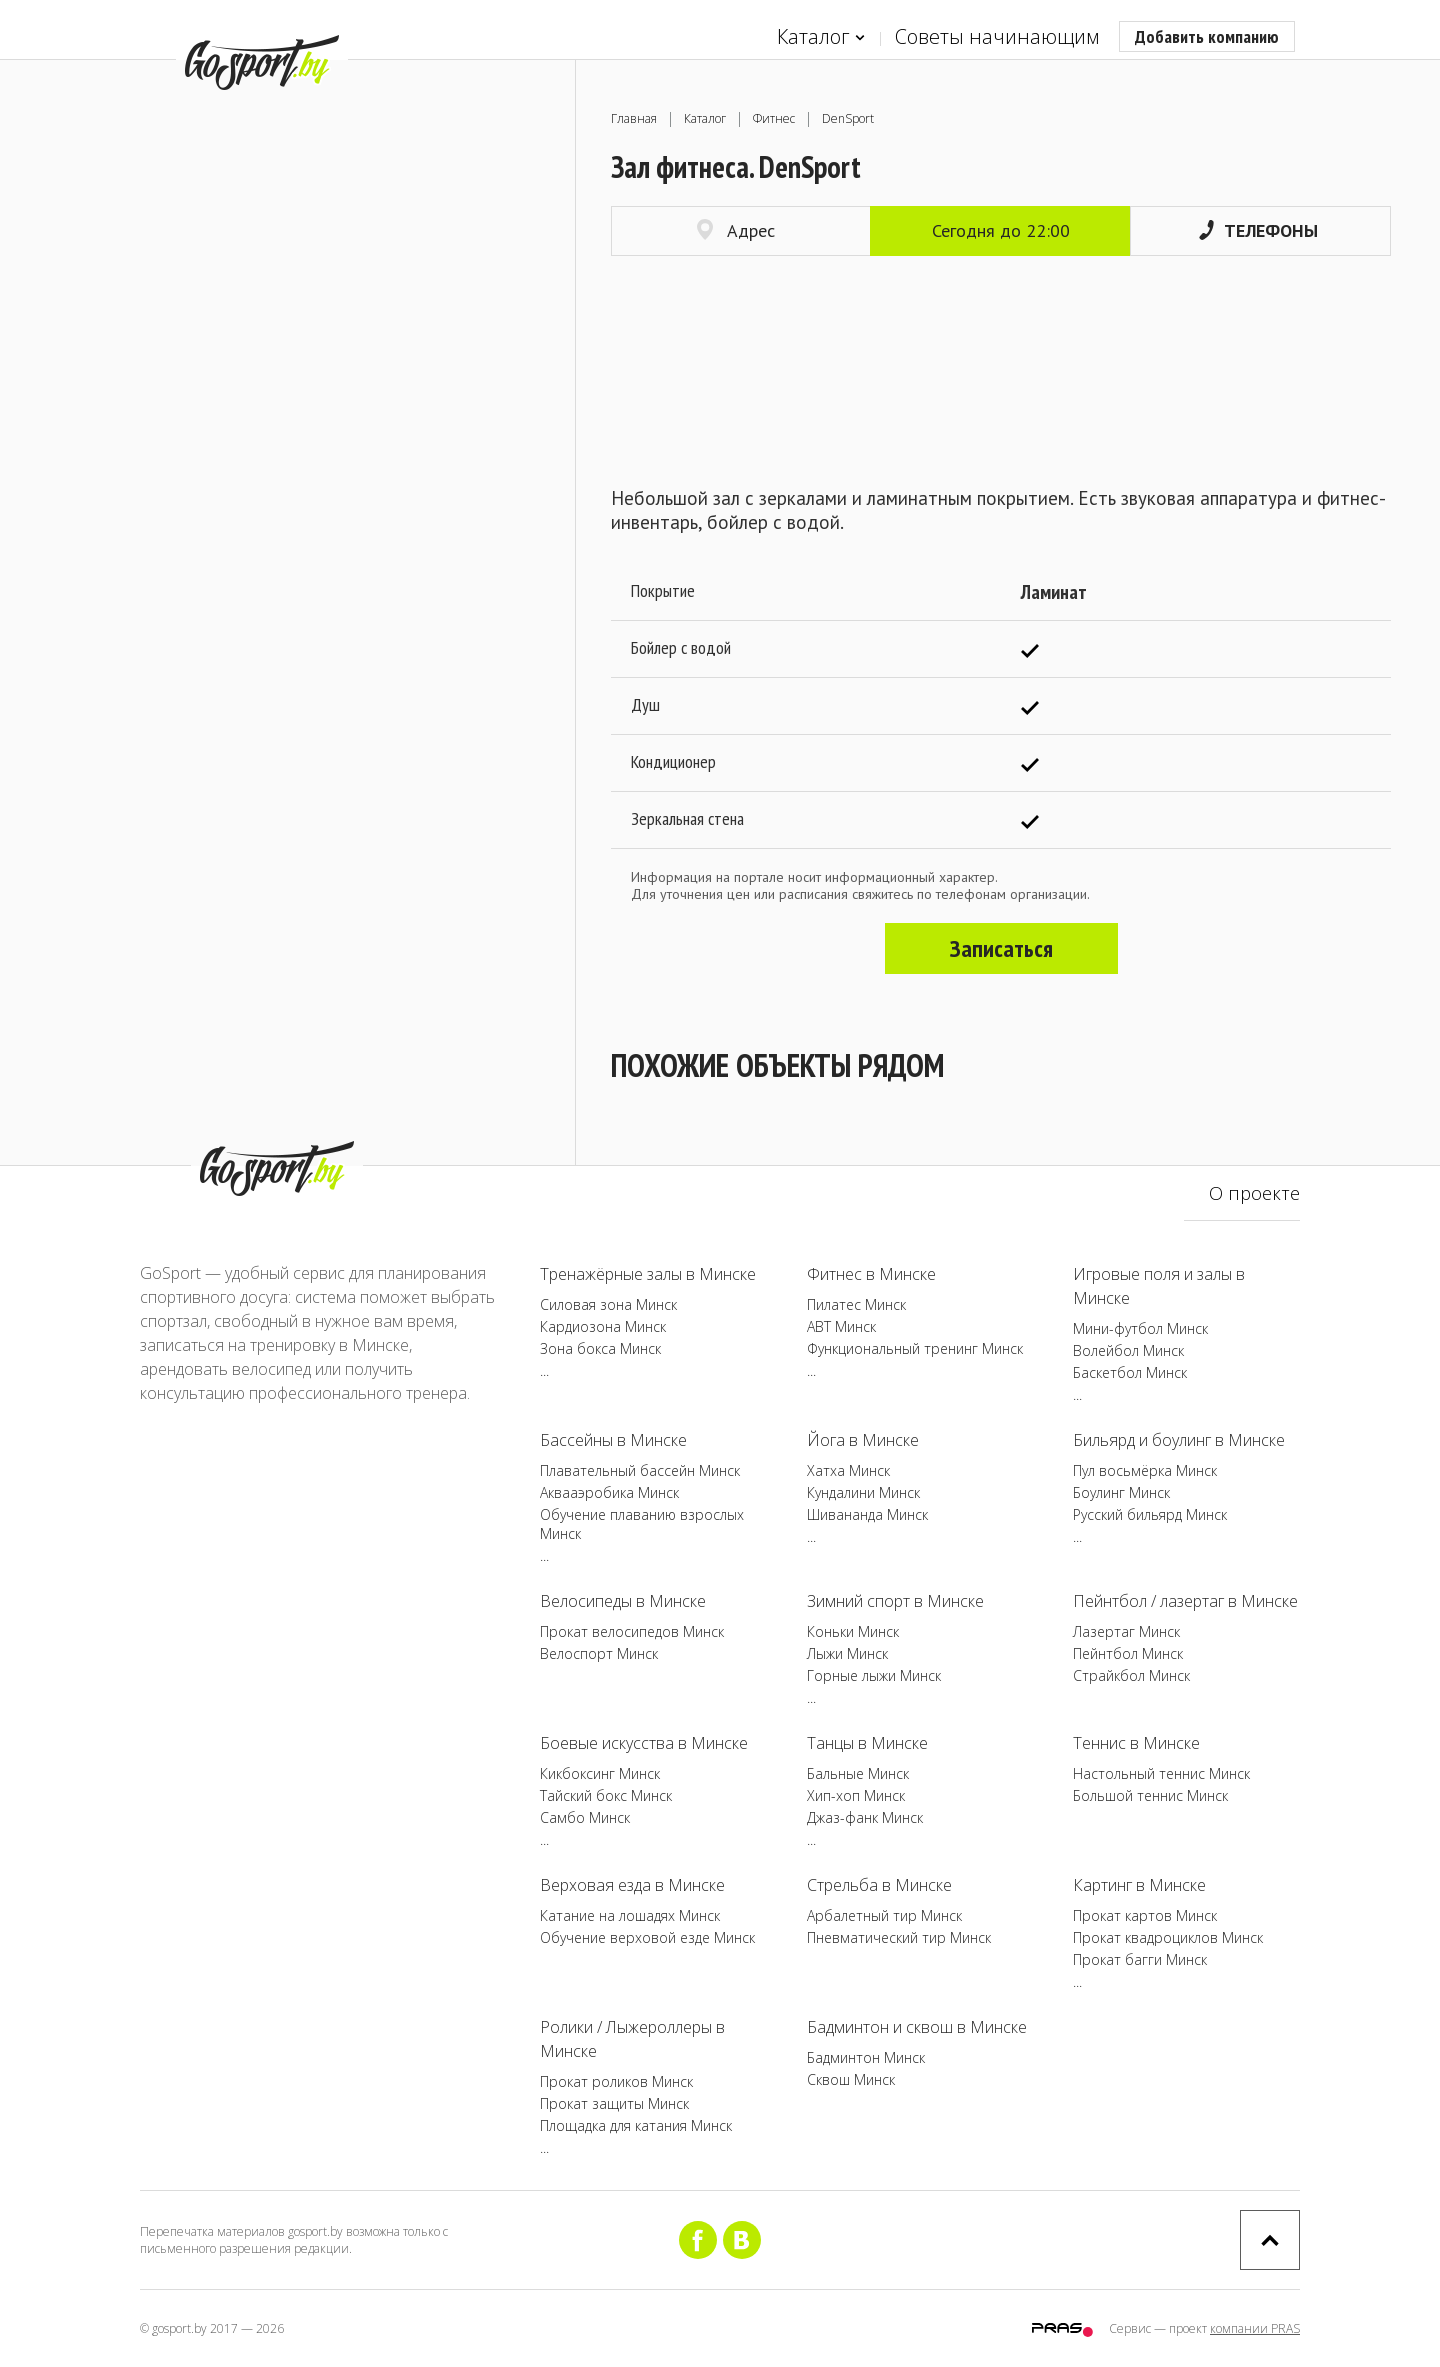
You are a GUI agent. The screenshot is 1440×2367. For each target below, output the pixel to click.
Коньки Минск (853, 1631)
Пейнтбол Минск (1128, 1653)
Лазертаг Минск (1126, 1631)
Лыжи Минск (847, 1653)
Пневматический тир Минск (899, 1937)
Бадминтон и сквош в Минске (917, 2027)
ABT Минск (841, 1326)
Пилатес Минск (856, 1304)
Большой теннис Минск (1150, 1795)
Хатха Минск (848, 1470)
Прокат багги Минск (1140, 1959)
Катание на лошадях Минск (630, 1915)
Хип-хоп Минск (856, 1795)
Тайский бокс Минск (606, 1795)
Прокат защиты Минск (614, 2103)
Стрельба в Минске (879, 1885)
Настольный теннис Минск (1161, 1773)
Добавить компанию (1207, 36)
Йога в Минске (863, 1440)
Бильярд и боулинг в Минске (1179, 1440)
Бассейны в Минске (613, 1440)
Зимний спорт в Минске (895, 1601)
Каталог (821, 37)
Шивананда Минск (867, 1514)
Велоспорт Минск (599, 1653)
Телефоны (1258, 230)
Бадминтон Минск (866, 2057)
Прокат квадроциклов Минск (1168, 1937)
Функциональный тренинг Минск (915, 1348)
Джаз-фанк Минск (865, 1817)
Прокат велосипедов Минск (632, 1631)
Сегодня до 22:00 (1001, 230)
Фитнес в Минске (871, 1274)
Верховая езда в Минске (632, 1885)
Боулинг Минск (1121, 1492)
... (544, 1370)
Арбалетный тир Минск (884, 1915)
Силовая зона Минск (608, 1304)
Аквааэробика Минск (609, 1492)
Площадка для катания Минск (636, 2125)
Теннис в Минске (1136, 1743)
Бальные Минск (858, 1773)
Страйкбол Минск (1131, 1675)
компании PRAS (1255, 2328)
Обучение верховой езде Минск (647, 1937)
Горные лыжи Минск (874, 1675)
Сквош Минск (851, 2079)
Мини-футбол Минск (1140, 1328)
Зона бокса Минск (600, 1348)
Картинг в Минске (1139, 1885)
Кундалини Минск (863, 1492)
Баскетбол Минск (1130, 1372)
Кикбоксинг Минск (600, 1773)
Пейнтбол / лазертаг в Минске (1185, 1601)
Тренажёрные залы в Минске (648, 1274)
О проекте (1254, 1193)
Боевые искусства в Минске (644, 1743)
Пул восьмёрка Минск (1145, 1470)
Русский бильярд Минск (1150, 1514)
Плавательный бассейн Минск (640, 1470)
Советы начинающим (997, 36)
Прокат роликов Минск (616, 2081)
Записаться (1001, 948)
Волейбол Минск (1128, 1350)
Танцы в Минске (867, 1743)
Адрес (736, 230)
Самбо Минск (585, 1817)
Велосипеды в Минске (623, 1601)
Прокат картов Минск (1145, 1915)
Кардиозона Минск (603, 1326)
